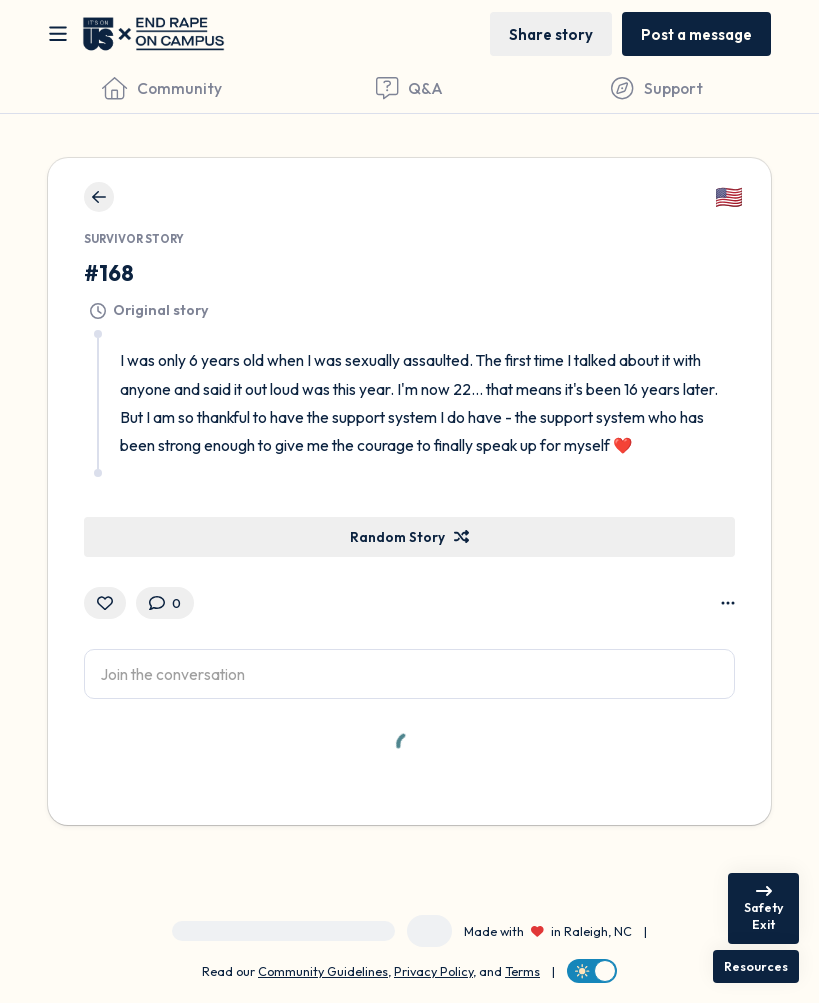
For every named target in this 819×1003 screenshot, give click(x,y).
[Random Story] (409, 537)
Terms (522, 971)
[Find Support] (657, 88)
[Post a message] (696, 33)
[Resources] (756, 966)
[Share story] (551, 33)
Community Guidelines (323, 971)
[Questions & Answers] (410, 88)
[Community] (162, 88)
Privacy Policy (433, 971)
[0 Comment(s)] (165, 603)
